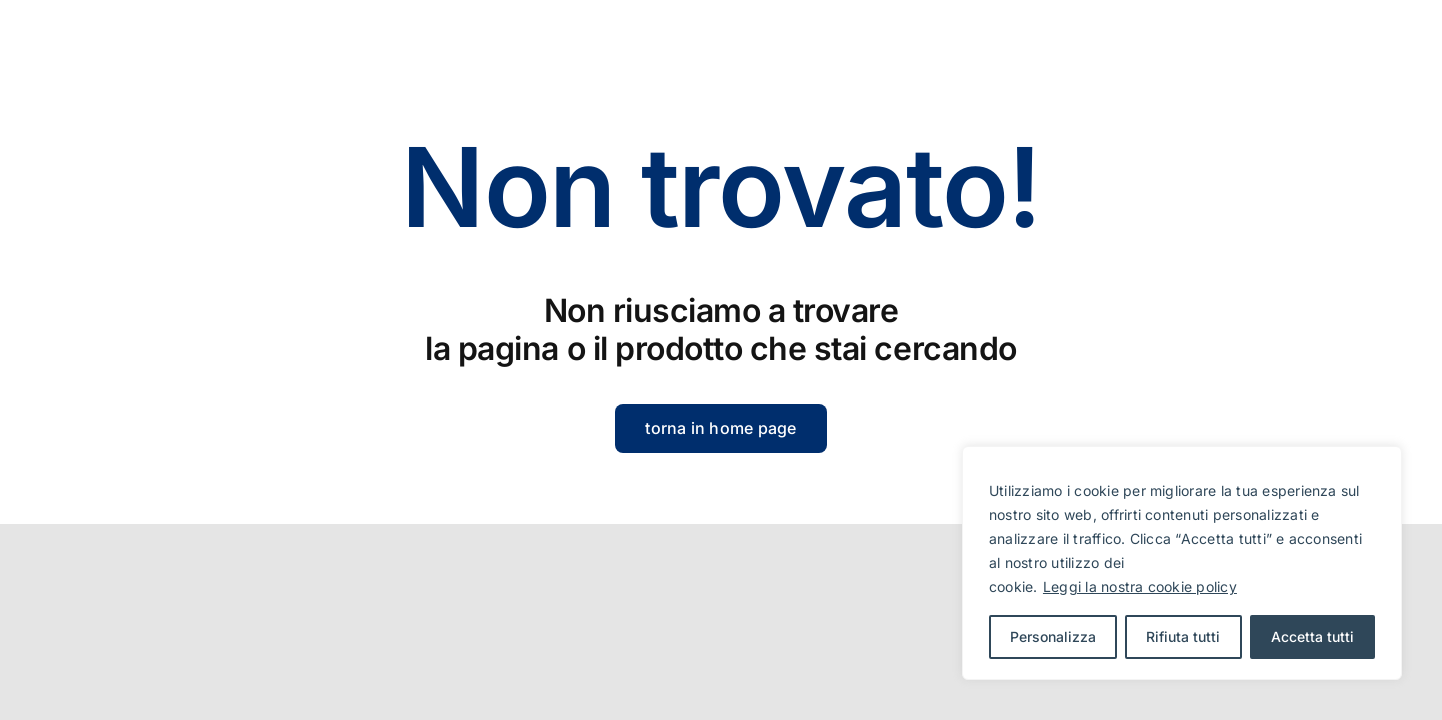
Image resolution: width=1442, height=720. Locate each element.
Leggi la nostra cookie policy (1140, 586)
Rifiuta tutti (1183, 636)
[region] (1182, 563)
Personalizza (1053, 636)
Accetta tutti (1312, 636)
